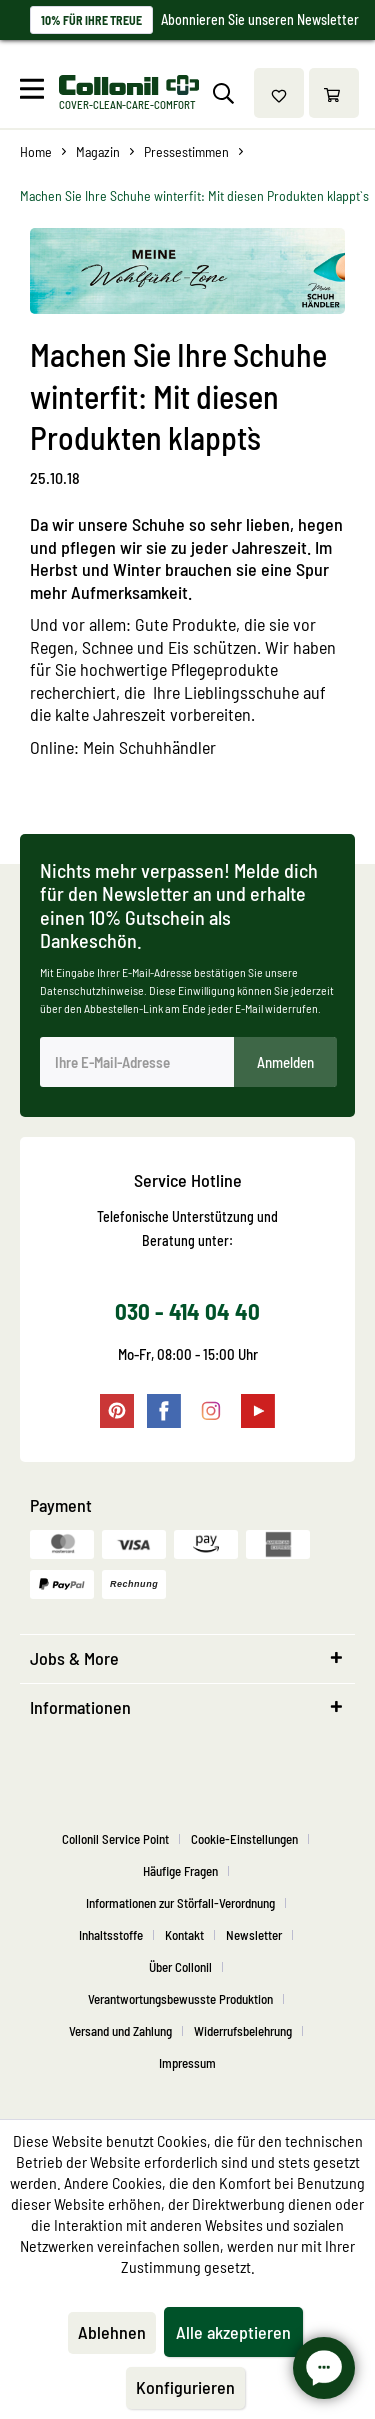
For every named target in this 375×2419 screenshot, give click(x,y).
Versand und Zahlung (120, 2031)
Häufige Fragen (180, 1871)
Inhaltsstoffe (111, 1935)
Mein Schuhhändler (149, 747)
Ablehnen (112, 2332)
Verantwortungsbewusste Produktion (180, 1999)
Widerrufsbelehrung (243, 2031)
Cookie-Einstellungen (244, 1839)
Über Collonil (180, 1967)
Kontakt (184, 1935)
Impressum (187, 2063)
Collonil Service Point (115, 1839)
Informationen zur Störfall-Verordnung (180, 1903)
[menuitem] (37, 93)
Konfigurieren (185, 2387)
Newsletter (254, 1935)
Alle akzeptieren (233, 2332)
